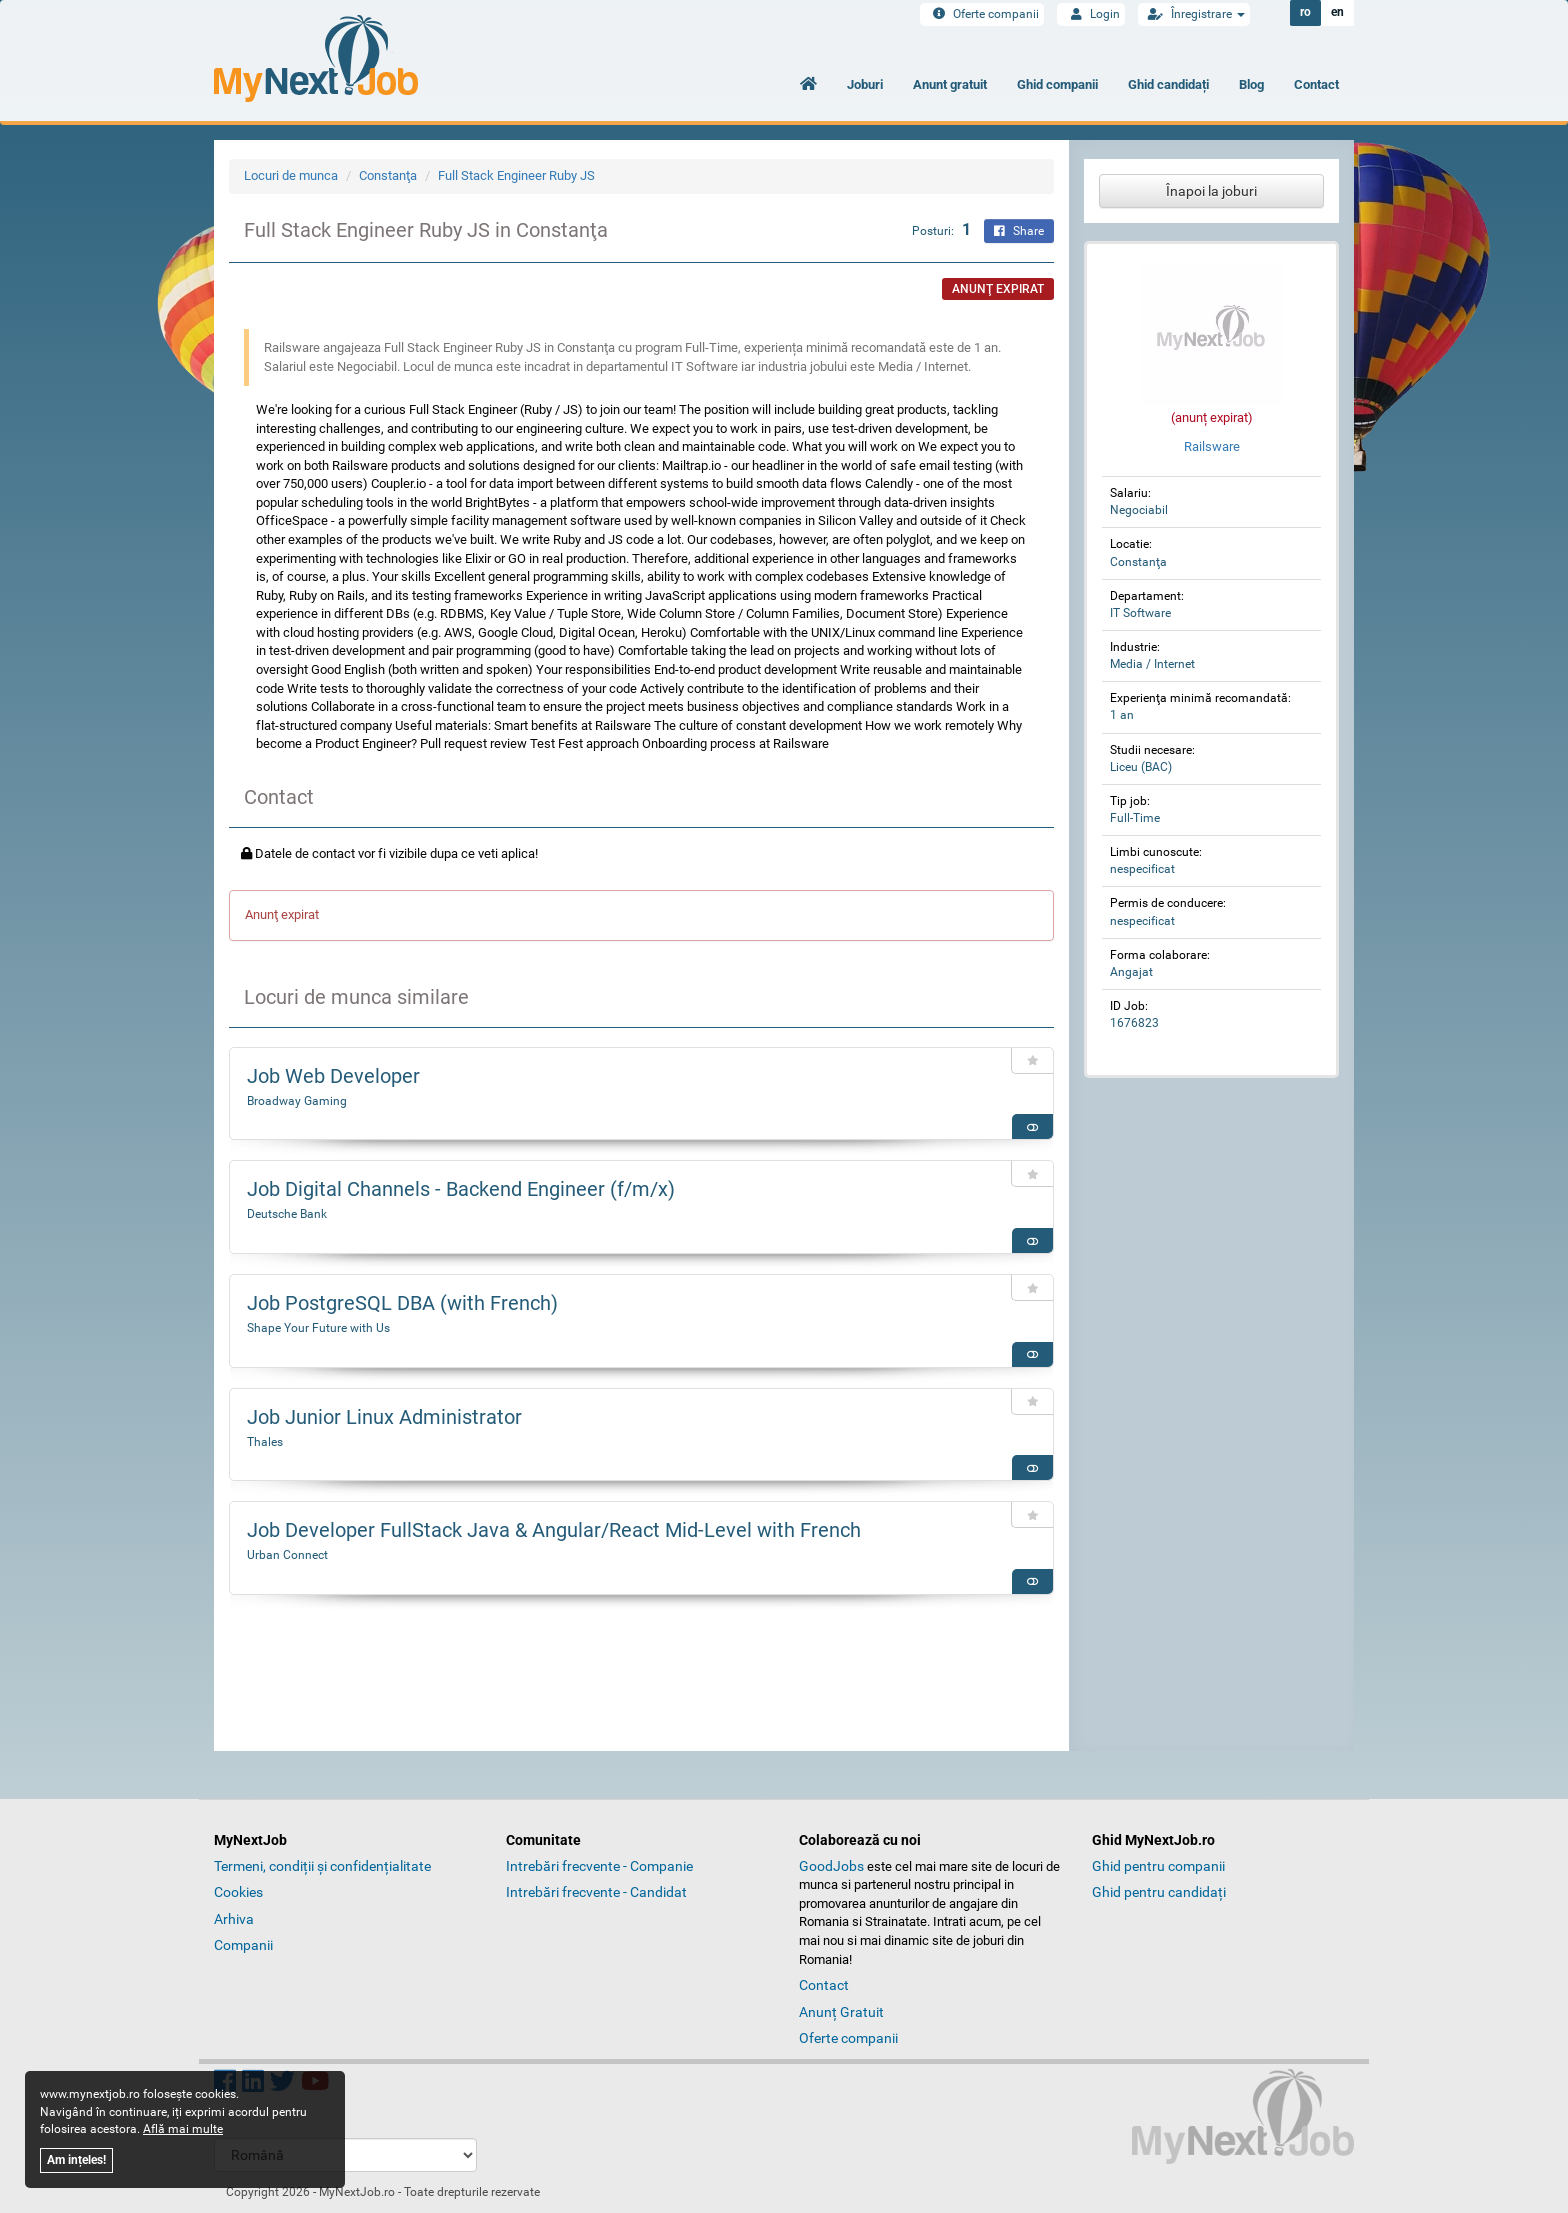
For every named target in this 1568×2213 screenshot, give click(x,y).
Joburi (865, 84)
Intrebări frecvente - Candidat (596, 1892)
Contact (1316, 84)
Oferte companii (982, 14)
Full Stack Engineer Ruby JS (516, 175)
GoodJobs (831, 1866)
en (1337, 13)
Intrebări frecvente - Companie (599, 1866)
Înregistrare (1194, 14)
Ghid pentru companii (1158, 1866)
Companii (243, 1945)
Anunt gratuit (950, 84)
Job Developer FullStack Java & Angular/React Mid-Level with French (554, 1530)
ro (1305, 13)
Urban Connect (287, 1555)
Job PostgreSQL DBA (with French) (402, 1303)
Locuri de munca (291, 175)
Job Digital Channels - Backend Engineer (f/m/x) (461, 1189)
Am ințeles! (76, 2160)
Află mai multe (183, 2129)
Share (1019, 231)
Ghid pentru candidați (1159, 1892)
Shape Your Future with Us (318, 1328)
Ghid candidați (1168, 84)
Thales (265, 1442)
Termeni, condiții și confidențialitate (322, 1866)
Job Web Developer (333, 1076)
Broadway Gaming (297, 1101)
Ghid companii (1057, 84)
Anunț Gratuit (841, 2012)
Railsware (1212, 446)
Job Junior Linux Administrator (384, 1417)
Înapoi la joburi (1211, 191)
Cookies (238, 1892)
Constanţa (388, 175)
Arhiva (234, 1919)
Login (1091, 14)
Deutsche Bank (287, 1214)
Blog (1251, 84)
